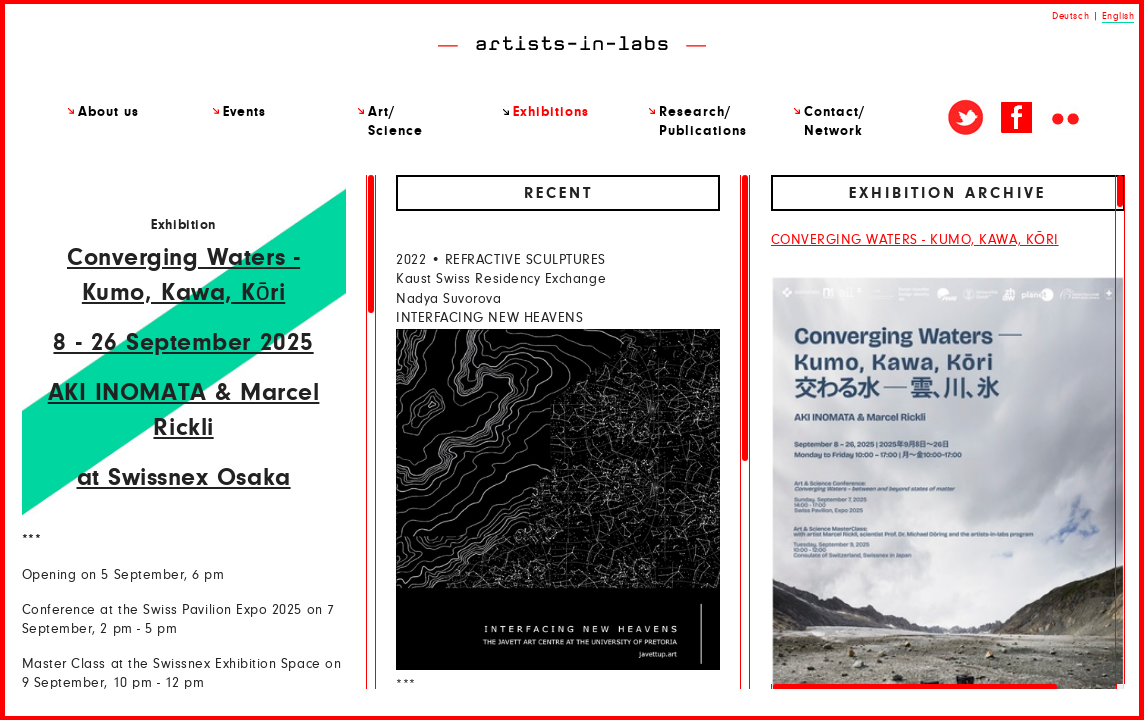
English (1118, 16)
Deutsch (1070, 16)
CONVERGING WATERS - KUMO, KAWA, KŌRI (915, 240)
